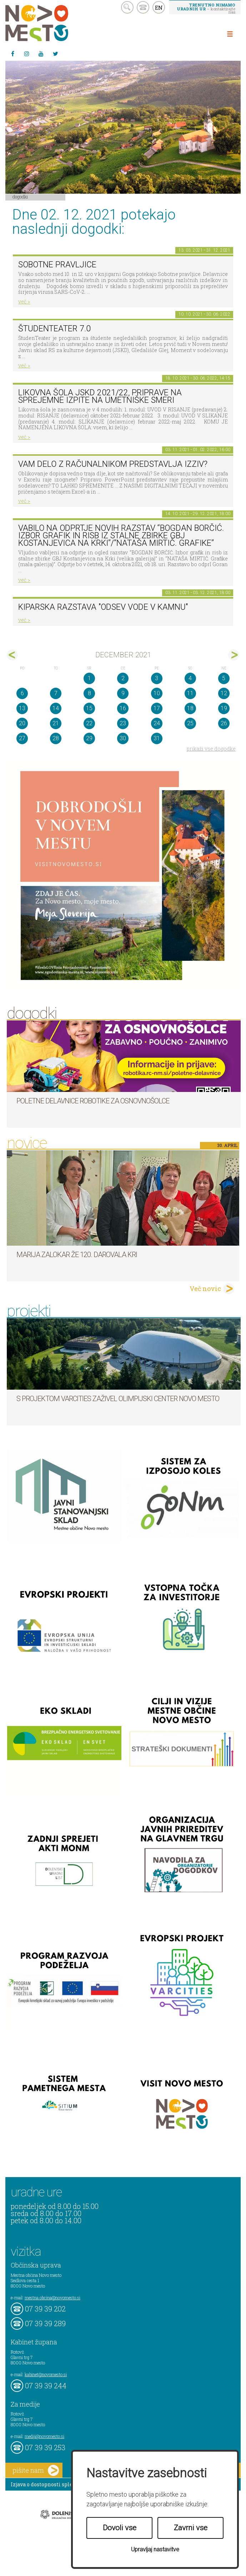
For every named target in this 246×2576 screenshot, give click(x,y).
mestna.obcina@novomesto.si (52, 2297)
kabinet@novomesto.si (46, 2374)
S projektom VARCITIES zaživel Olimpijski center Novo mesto (117, 1398)
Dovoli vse (119, 2527)
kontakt (143, 7)
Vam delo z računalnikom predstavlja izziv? (112, 464)
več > (24, 301)
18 (190, 708)
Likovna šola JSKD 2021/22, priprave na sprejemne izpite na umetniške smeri (100, 396)
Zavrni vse (190, 2527)
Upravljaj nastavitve (155, 2549)
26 (224, 723)
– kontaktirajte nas (206, 8)
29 (89, 738)
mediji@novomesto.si (44, 2436)
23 (123, 723)
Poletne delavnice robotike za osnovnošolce (92, 1101)
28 (55, 738)
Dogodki (20, 196)
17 (157, 708)
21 (55, 723)
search (127, 7)
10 (157, 693)
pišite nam (35, 2470)
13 (22, 708)
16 (123, 708)
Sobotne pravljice (57, 265)
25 (190, 723)
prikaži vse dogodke (211, 748)
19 (224, 708)
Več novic (205, 1288)
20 (22, 723)
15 (89, 708)
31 (157, 738)
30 (123, 738)
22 (89, 723)
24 (157, 723)
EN (159, 7)
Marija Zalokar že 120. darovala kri (76, 1254)
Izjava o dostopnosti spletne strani (54, 2484)
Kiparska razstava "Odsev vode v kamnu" (103, 607)
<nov (12, 655)
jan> (233, 655)
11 (190, 693)
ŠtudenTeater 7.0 (54, 328)
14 (55, 708)
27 (22, 738)
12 (224, 693)
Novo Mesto (53, 23)
